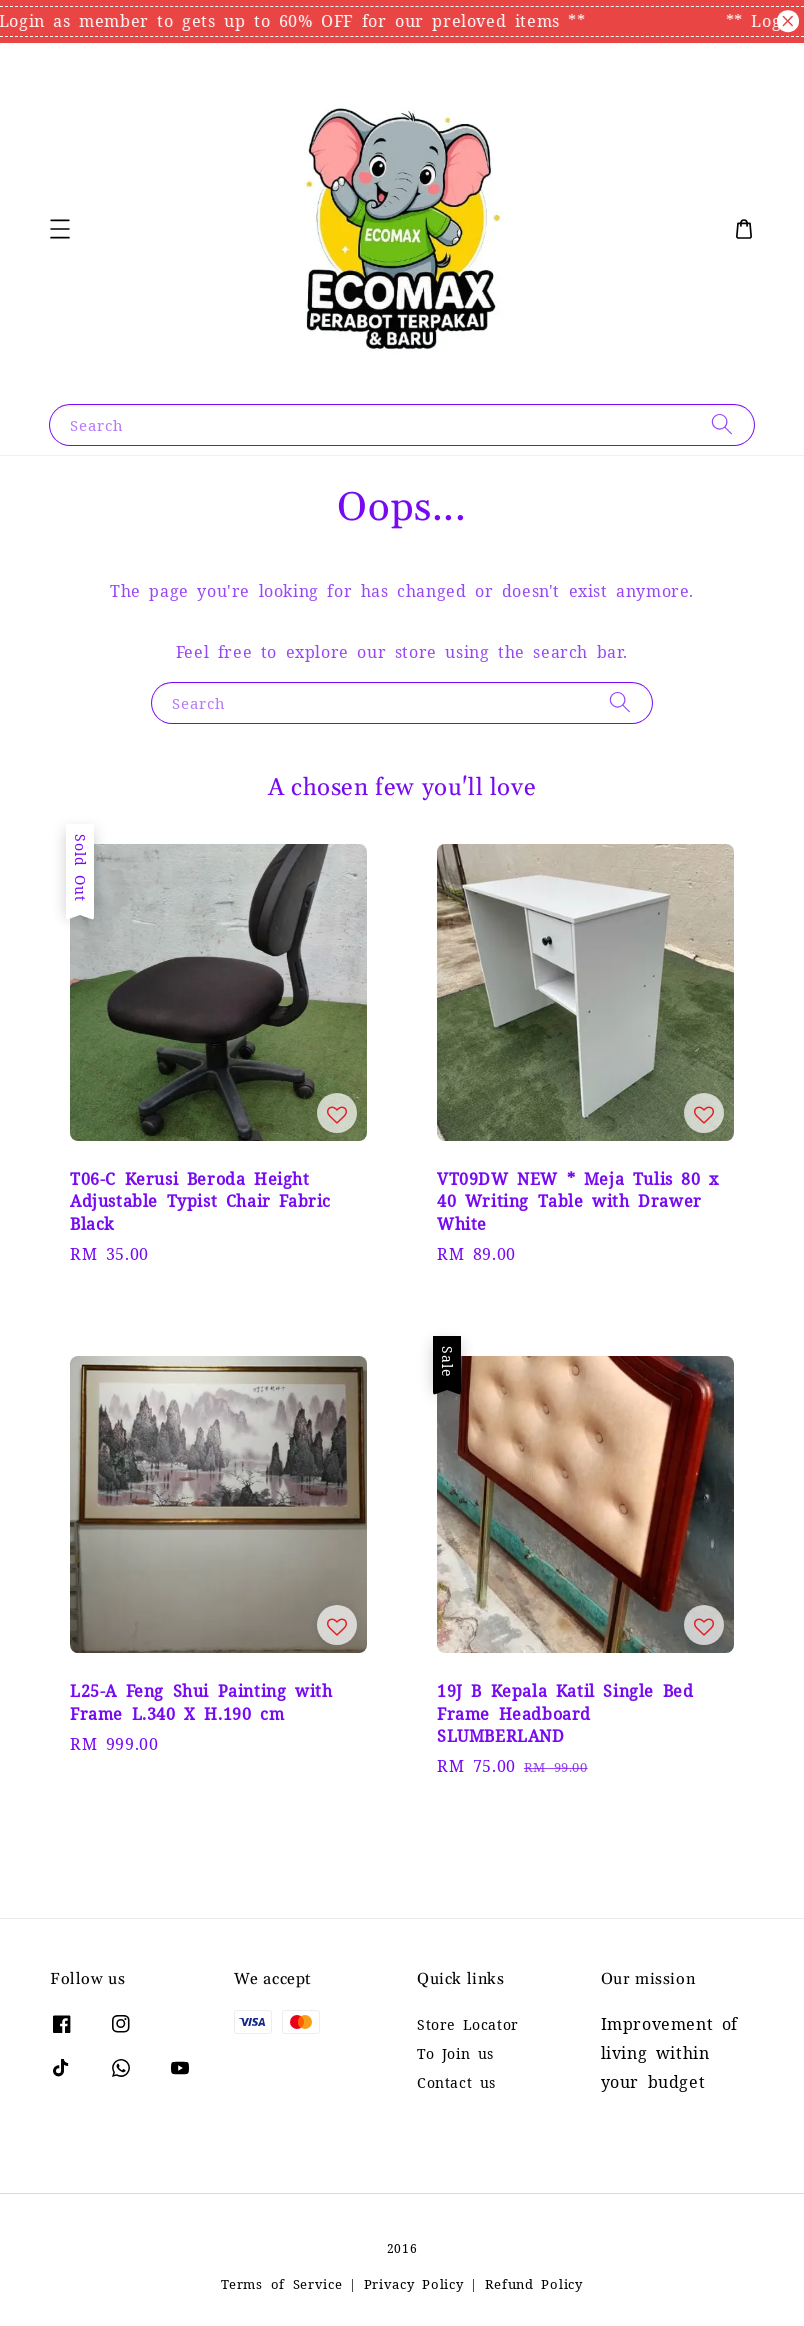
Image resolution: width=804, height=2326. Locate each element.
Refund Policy (534, 2284)
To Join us (455, 2054)
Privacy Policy (414, 2284)
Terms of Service (281, 2284)
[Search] (722, 424)
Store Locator (468, 2025)
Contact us (456, 2083)
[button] (60, 229)
